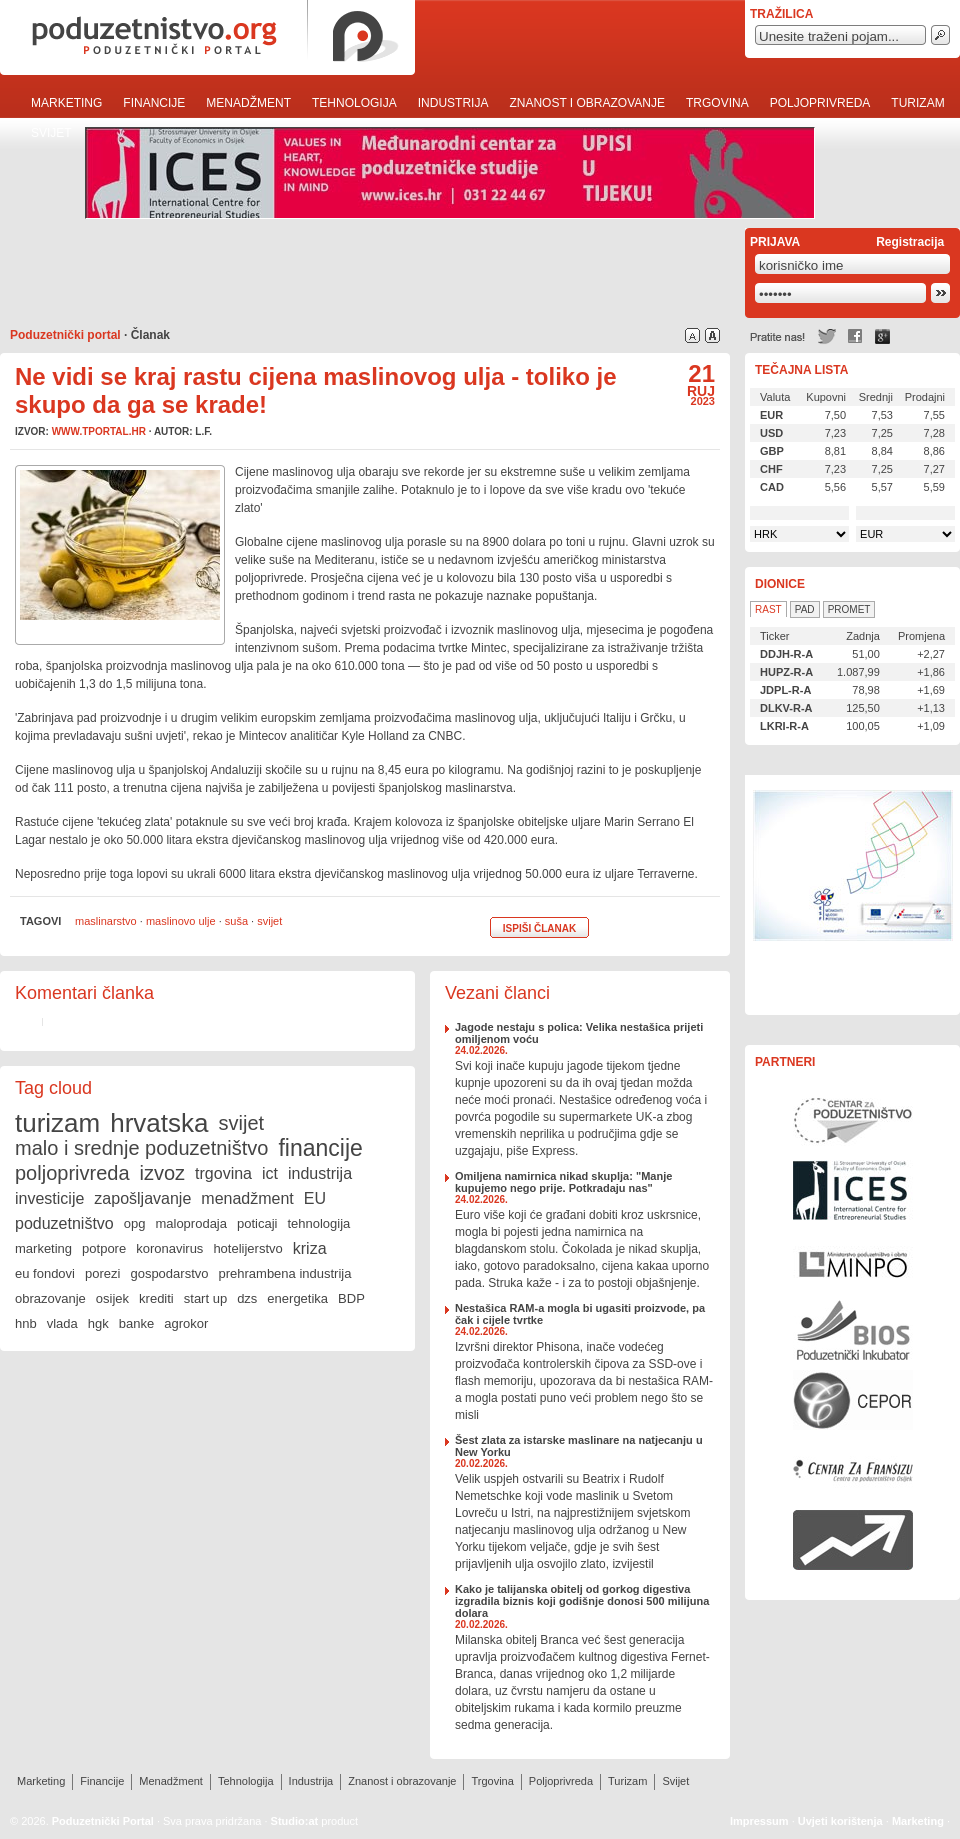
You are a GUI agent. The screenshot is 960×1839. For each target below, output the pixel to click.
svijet (269, 921)
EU (315, 1198)
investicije (49, 1198)
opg (135, 1223)
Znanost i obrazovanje (587, 103)
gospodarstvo (169, 1273)
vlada (62, 1323)
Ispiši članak (539, 928)
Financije (154, 103)
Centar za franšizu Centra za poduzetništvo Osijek (853, 1470)
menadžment (247, 1198)
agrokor (186, 1323)
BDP (351, 1298)
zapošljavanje (142, 1198)
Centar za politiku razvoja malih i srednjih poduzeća (853, 1400)
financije (320, 1148)
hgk (98, 1323)
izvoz (163, 1173)
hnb (26, 1323)
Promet (849, 609)
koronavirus (169, 1248)
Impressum (759, 1821)
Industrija (453, 103)
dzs (247, 1298)
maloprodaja (191, 1223)
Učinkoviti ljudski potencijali (853, 895)
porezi (102, 1273)
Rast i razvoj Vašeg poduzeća (853, 1540)
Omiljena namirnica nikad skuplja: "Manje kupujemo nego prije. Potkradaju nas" (563, 1182)
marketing (43, 1248)
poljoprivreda (72, 1173)
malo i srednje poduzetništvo (141, 1148)
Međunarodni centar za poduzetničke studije (853, 1190)
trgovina (223, 1173)
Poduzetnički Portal (103, 1821)
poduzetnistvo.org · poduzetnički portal (207, 37)
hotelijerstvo (247, 1248)
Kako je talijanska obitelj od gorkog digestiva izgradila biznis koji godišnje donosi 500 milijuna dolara (582, 1601)
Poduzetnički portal (65, 335)
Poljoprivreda (820, 103)
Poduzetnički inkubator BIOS (853, 1330)
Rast (768, 609)
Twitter (827, 336)
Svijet (51, 133)
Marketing (66, 103)
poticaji (257, 1223)
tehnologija (318, 1223)
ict (270, 1173)
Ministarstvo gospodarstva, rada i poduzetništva (853, 1260)
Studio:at (295, 1821)
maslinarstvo (106, 921)
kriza (310, 1248)
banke (136, 1323)
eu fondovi (45, 1273)
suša (236, 921)
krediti (156, 1298)
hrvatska (159, 1123)
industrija (320, 1173)
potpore (104, 1248)
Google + (883, 336)
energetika (297, 1298)
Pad (805, 609)
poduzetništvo (64, 1223)
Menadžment (248, 103)
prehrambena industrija (284, 1273)
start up (205, 1298)
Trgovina (717, 103)
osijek (112, 1298)
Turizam (917, 103)
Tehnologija (354, 103)
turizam (57, 1123)
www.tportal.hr (99, 431)
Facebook (855, 336)
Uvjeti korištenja (840, 1821)
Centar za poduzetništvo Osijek (853, 1120)
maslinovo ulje (181, 921)
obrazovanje (50, 1298)
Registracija (910, 242)
